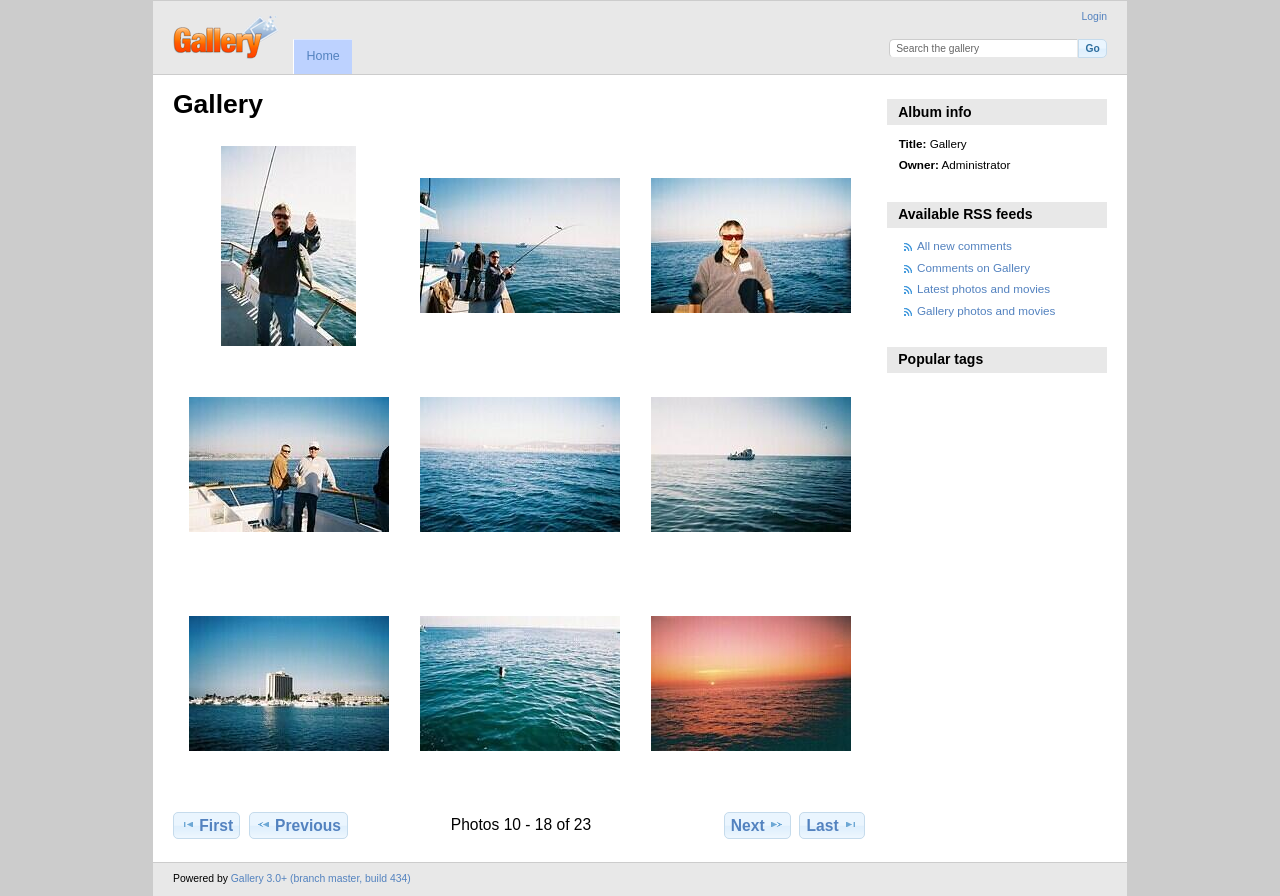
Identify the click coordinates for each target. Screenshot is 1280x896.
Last (832, 825)
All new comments (964, 245)
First (206, 825)
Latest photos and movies (983, 288)
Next (757, 825)
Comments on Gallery (973, 267)
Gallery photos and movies (986, 310)
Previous (298, 825)
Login (1094, 16)
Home (322, 56)
